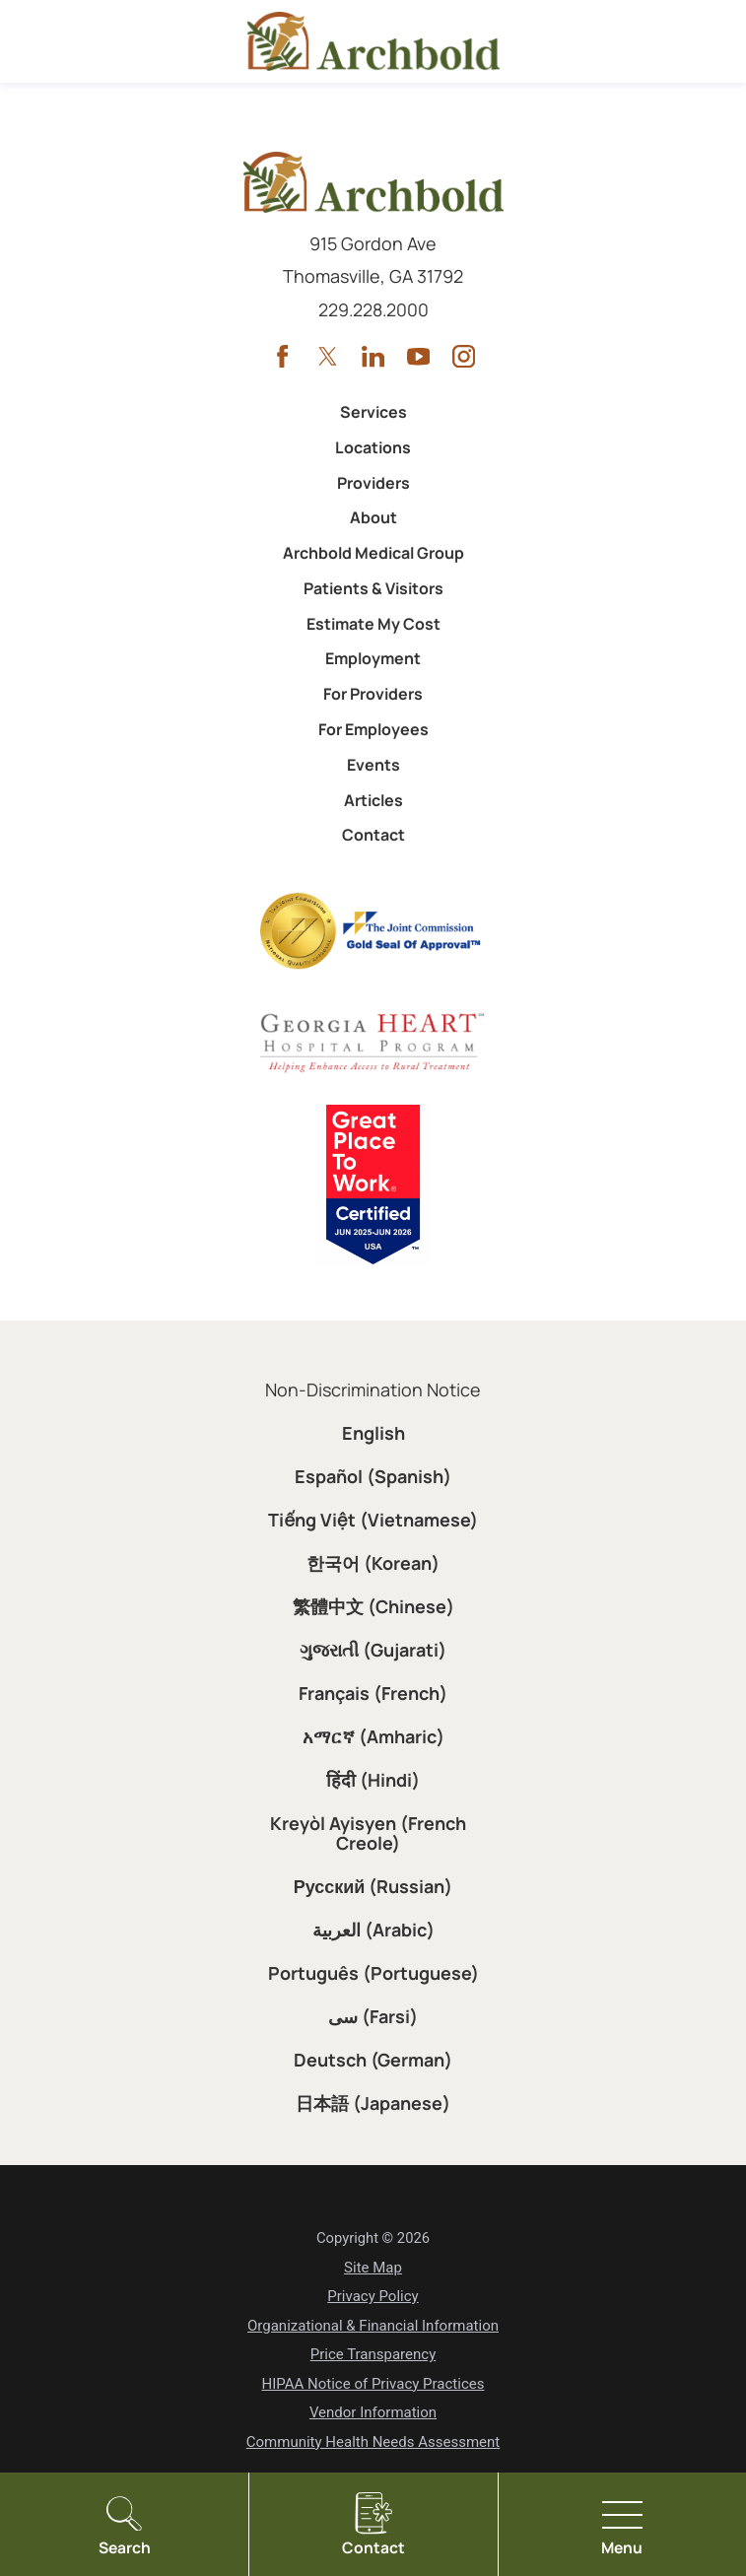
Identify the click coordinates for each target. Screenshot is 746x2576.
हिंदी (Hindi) (373, 1780)
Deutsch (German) (373, 2059)
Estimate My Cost (373, 624)
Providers (373, 483)
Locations (373, 447)
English (373, 1433)
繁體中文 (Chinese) (373, 1606)
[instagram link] (463, 356)
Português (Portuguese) (373, 1973)
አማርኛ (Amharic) (373, 1736)
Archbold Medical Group (373, 553)
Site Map (373, 2267)
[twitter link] (327, 356)
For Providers (373, 694)
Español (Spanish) (373, 1476)
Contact (373, 835)
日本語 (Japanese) (373, 2103)
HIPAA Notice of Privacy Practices (373, 2384)
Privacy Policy (372, 2296)
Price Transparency (373, 2354)
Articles (373, 800)
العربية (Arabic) (373, 1929)
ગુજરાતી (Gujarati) (373, 1649)
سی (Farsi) (373, 2016)
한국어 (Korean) (373, 1563)
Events (373, 765)
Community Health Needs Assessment (373, 2442)
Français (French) (373, 1693)
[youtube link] (418, 356)
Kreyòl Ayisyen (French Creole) (368, 1833)
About (373, 517)
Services (373, 412)
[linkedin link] (373, 356)
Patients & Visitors (373, 588)
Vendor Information (373, 2412)
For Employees (373, 729)
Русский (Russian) (373, 1886)
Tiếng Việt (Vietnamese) (372, 1519)
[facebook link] (282, 356)
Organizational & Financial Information (373, 2326)
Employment (373, 658)
